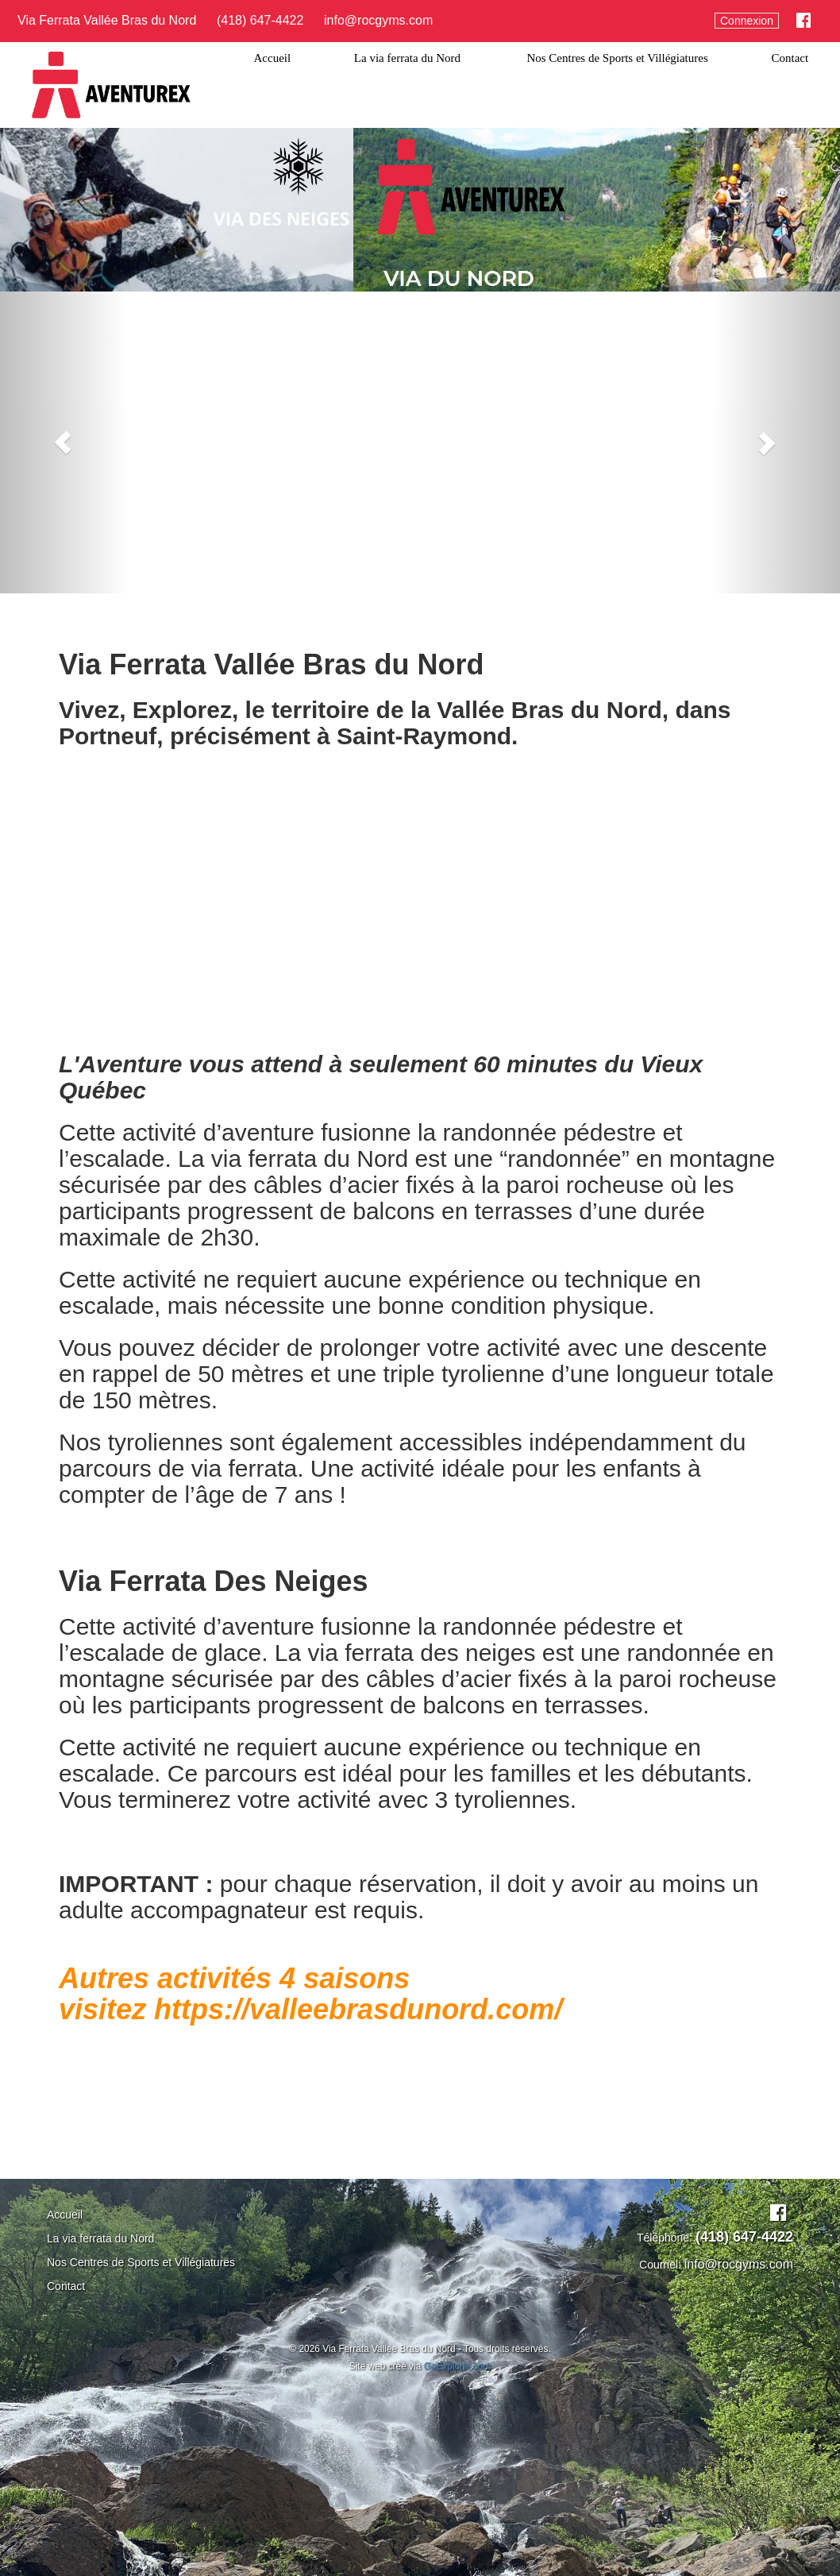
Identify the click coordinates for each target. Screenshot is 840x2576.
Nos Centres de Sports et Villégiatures (616, 58)
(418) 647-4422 (260, 20)
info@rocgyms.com (378, 20)
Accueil (272, 58)
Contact (789, 58)
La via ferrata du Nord (409, 58)
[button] (63, 442)
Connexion (746, 20)
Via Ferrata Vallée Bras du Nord (106, 20)
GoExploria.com (457, 2366)
